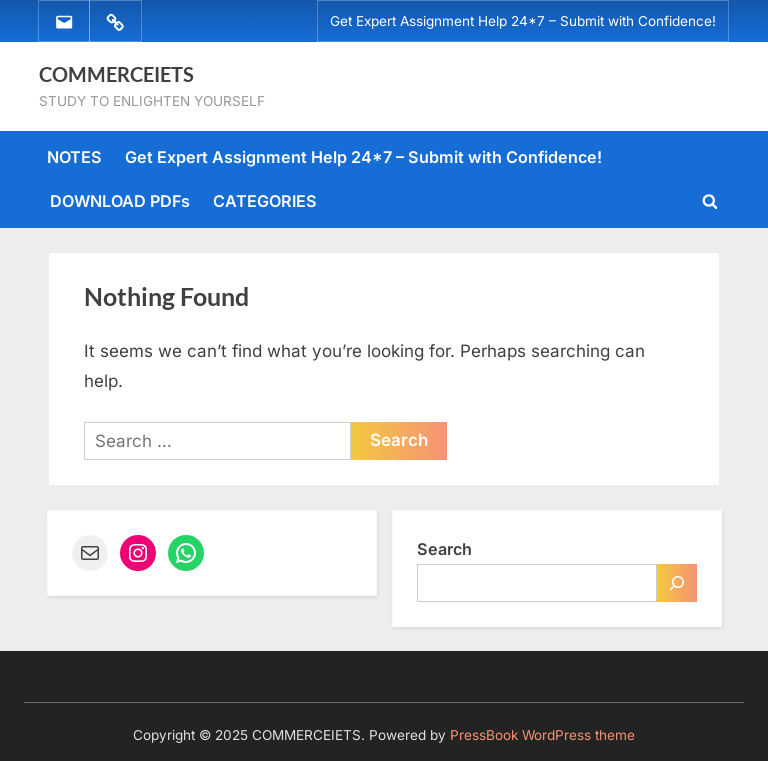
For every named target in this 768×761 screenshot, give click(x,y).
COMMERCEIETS (116, 74)
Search (444, 549)
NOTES (74, 157)
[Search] (677, 583)
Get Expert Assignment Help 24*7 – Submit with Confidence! (523, 21)
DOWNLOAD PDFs (120, 201)
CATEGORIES (265, 201)
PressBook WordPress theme (542, 735)
